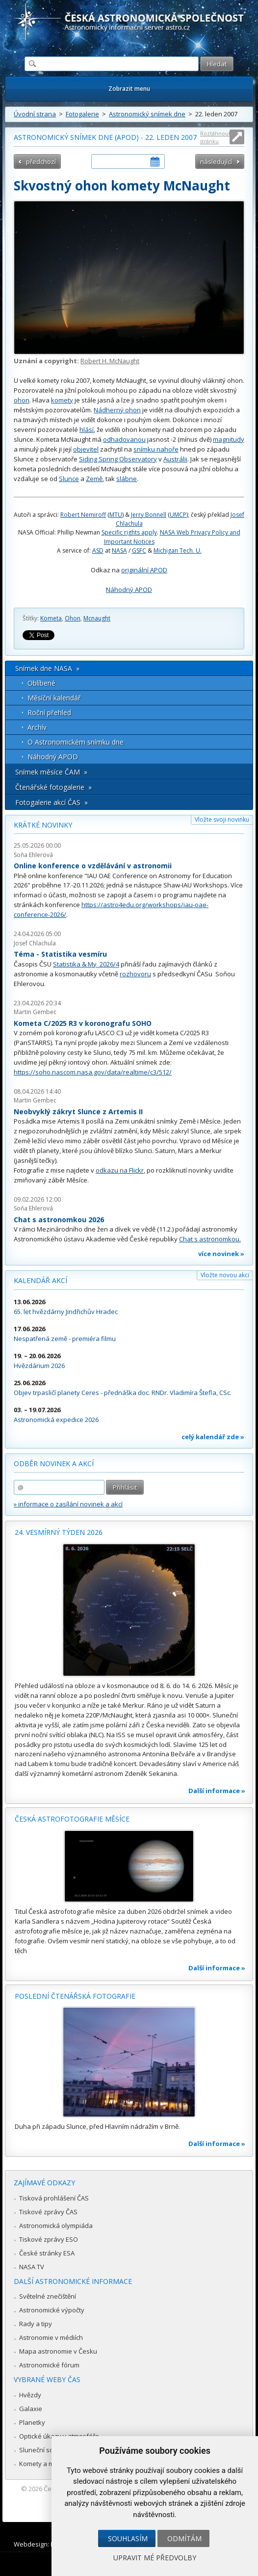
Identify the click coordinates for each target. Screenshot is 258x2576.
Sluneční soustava (46, 2449)
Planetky (32, 2422)
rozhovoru (135, 973)
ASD (97, 550)
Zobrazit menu (129, 88)
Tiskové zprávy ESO (48, 2239)
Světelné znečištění (47, 2296)
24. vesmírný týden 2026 (59, 1532)
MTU (115, 514)
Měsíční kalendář (54, 697)
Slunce (69, 478)
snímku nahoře (156, 449)
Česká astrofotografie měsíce (72, 1819)
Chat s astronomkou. (210, 1238)
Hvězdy (30, 2394)
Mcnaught (96, 618)
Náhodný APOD (129, 589)
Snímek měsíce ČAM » (51, 772)
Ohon (72, 618)
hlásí (86, 429)
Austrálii (175, 459)
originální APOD (144, 569)
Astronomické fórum (49, 2365)
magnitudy (228, 439)
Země (94, 478)
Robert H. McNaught (109, 360)
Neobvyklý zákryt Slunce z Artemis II (78, 1111)
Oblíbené (41, 683)
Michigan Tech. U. (178, 550)
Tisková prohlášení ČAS (54, 2198)
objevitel (86, 449)
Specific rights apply (129, 532)
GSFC (139, 550)
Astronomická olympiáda (56, 2225)
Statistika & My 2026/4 (86, 964)
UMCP (178, 514)
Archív (37, 727)
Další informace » (216, 1790)
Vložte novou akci (225, 1275)
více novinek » (221, 1253)
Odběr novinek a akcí (54, 1463)
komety (62, 400)
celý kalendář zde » (212, 1436)
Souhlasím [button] (128, 2538)
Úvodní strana (35, 113)
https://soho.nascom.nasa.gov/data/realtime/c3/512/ (93, 1072)
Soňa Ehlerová (33, 855)
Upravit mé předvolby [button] (154, 2557)
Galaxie (30, 2408)
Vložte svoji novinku (222, 819)
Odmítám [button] (184, 2538)
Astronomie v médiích (51, 2337)
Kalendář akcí (40, 1280)
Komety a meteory (46, 2463)
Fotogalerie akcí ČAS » (51, 802)
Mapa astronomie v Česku (58, 2351)
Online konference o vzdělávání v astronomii (93, 865)
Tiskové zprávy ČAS (48, 2211)
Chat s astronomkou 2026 (59, 1219)
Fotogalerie (82, 113)
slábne (126, 478)
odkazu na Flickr (120, 1170)
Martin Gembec (35, 1012)
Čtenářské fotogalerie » (53, 787)
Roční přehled (49, 712)
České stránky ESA (47, 2253)
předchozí (41, 161)
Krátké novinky (43, 825)
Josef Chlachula (35, 943)
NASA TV (31, 2266)
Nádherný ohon (117, 409)
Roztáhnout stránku (215, 137)
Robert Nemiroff (83, 514)
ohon (21, 400)
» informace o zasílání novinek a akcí (68, 1504)
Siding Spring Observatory (118, 459)
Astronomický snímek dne (147, 113)
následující (216, 161)
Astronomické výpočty (51, 2310)
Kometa (51, 618)
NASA (119, 550)
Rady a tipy (35, 2323)
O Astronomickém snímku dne (75, 742)
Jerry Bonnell (148, 514)
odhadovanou (124, 439)
